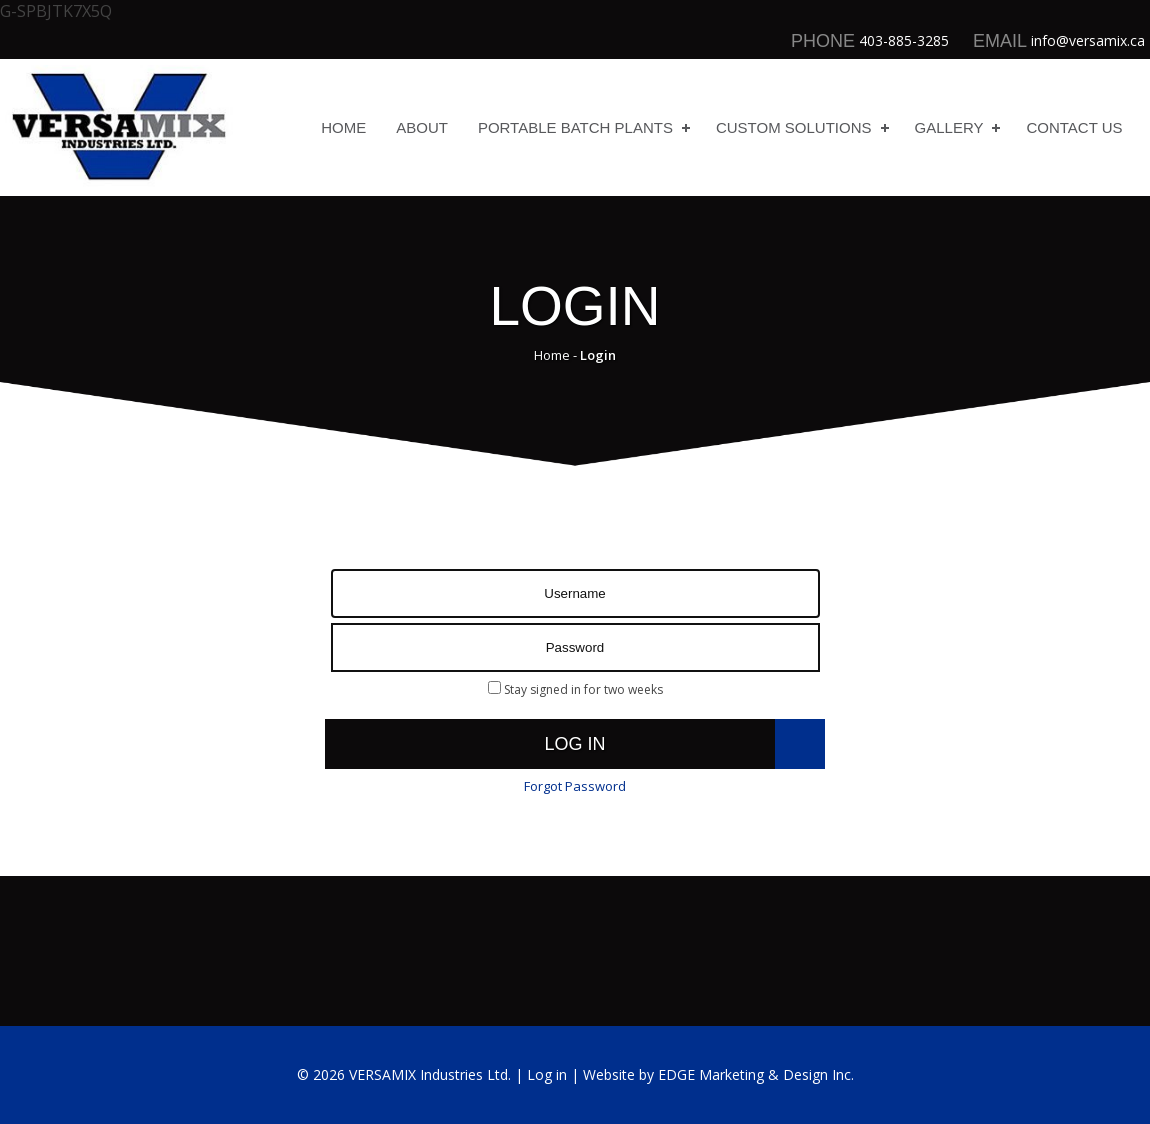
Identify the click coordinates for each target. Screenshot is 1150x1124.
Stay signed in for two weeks (575, 689)
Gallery (949, 127)
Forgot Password (575, 786)
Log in (574, 744)
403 (871, 40)
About (422, 127)
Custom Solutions (794, 127)
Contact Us (1074, 127)
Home (343, 127)
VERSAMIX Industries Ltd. (430, 1074)
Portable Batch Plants (575, 127)
